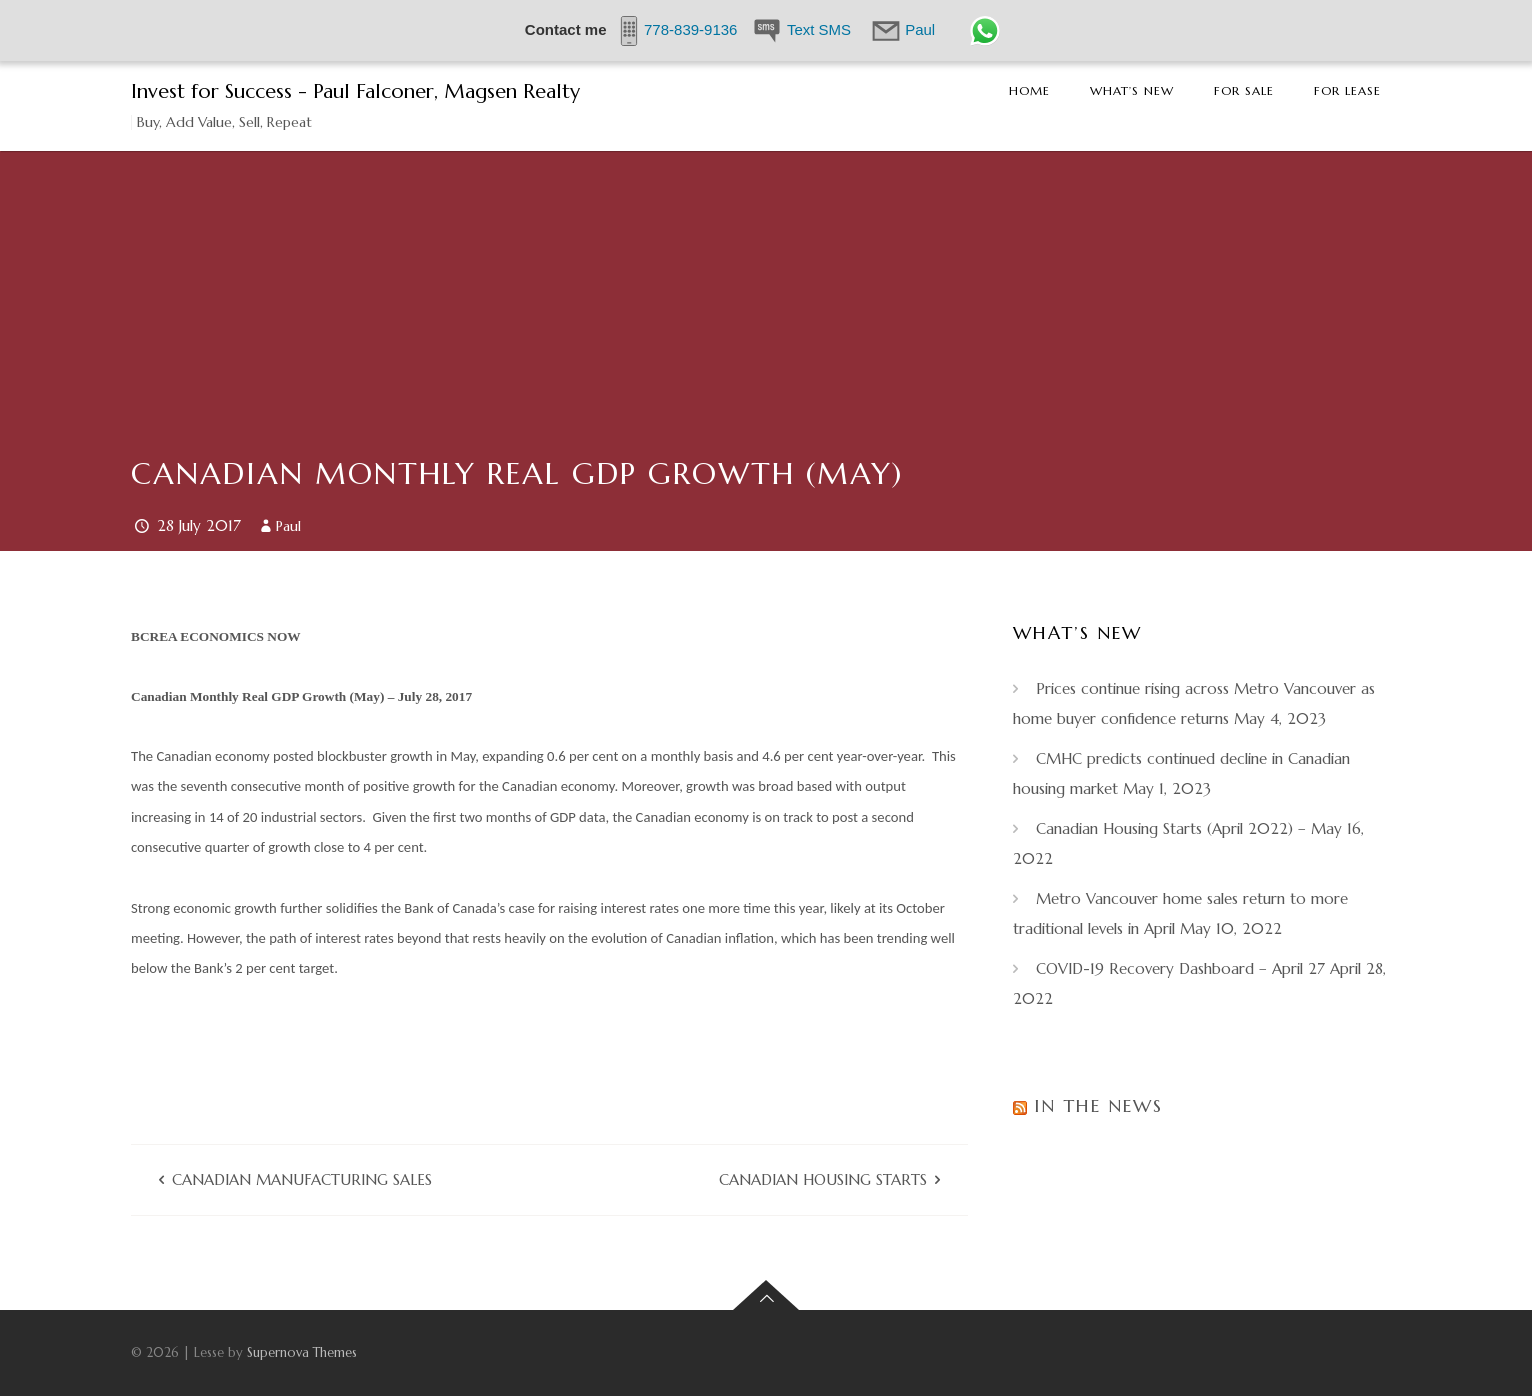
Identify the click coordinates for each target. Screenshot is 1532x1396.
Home (1029, 90)
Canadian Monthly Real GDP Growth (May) (517, 473)
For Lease (1347, 90)
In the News (1098, 1105)
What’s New (1132, 90)
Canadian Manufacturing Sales (302, 1179)
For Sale (1244, 90)
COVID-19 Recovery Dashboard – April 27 (1180, 968)
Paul (288, 526)
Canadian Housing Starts (823, 1179)
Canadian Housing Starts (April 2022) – (1171, 828)
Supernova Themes (302, 1352)
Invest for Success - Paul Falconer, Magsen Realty (355, 91)
